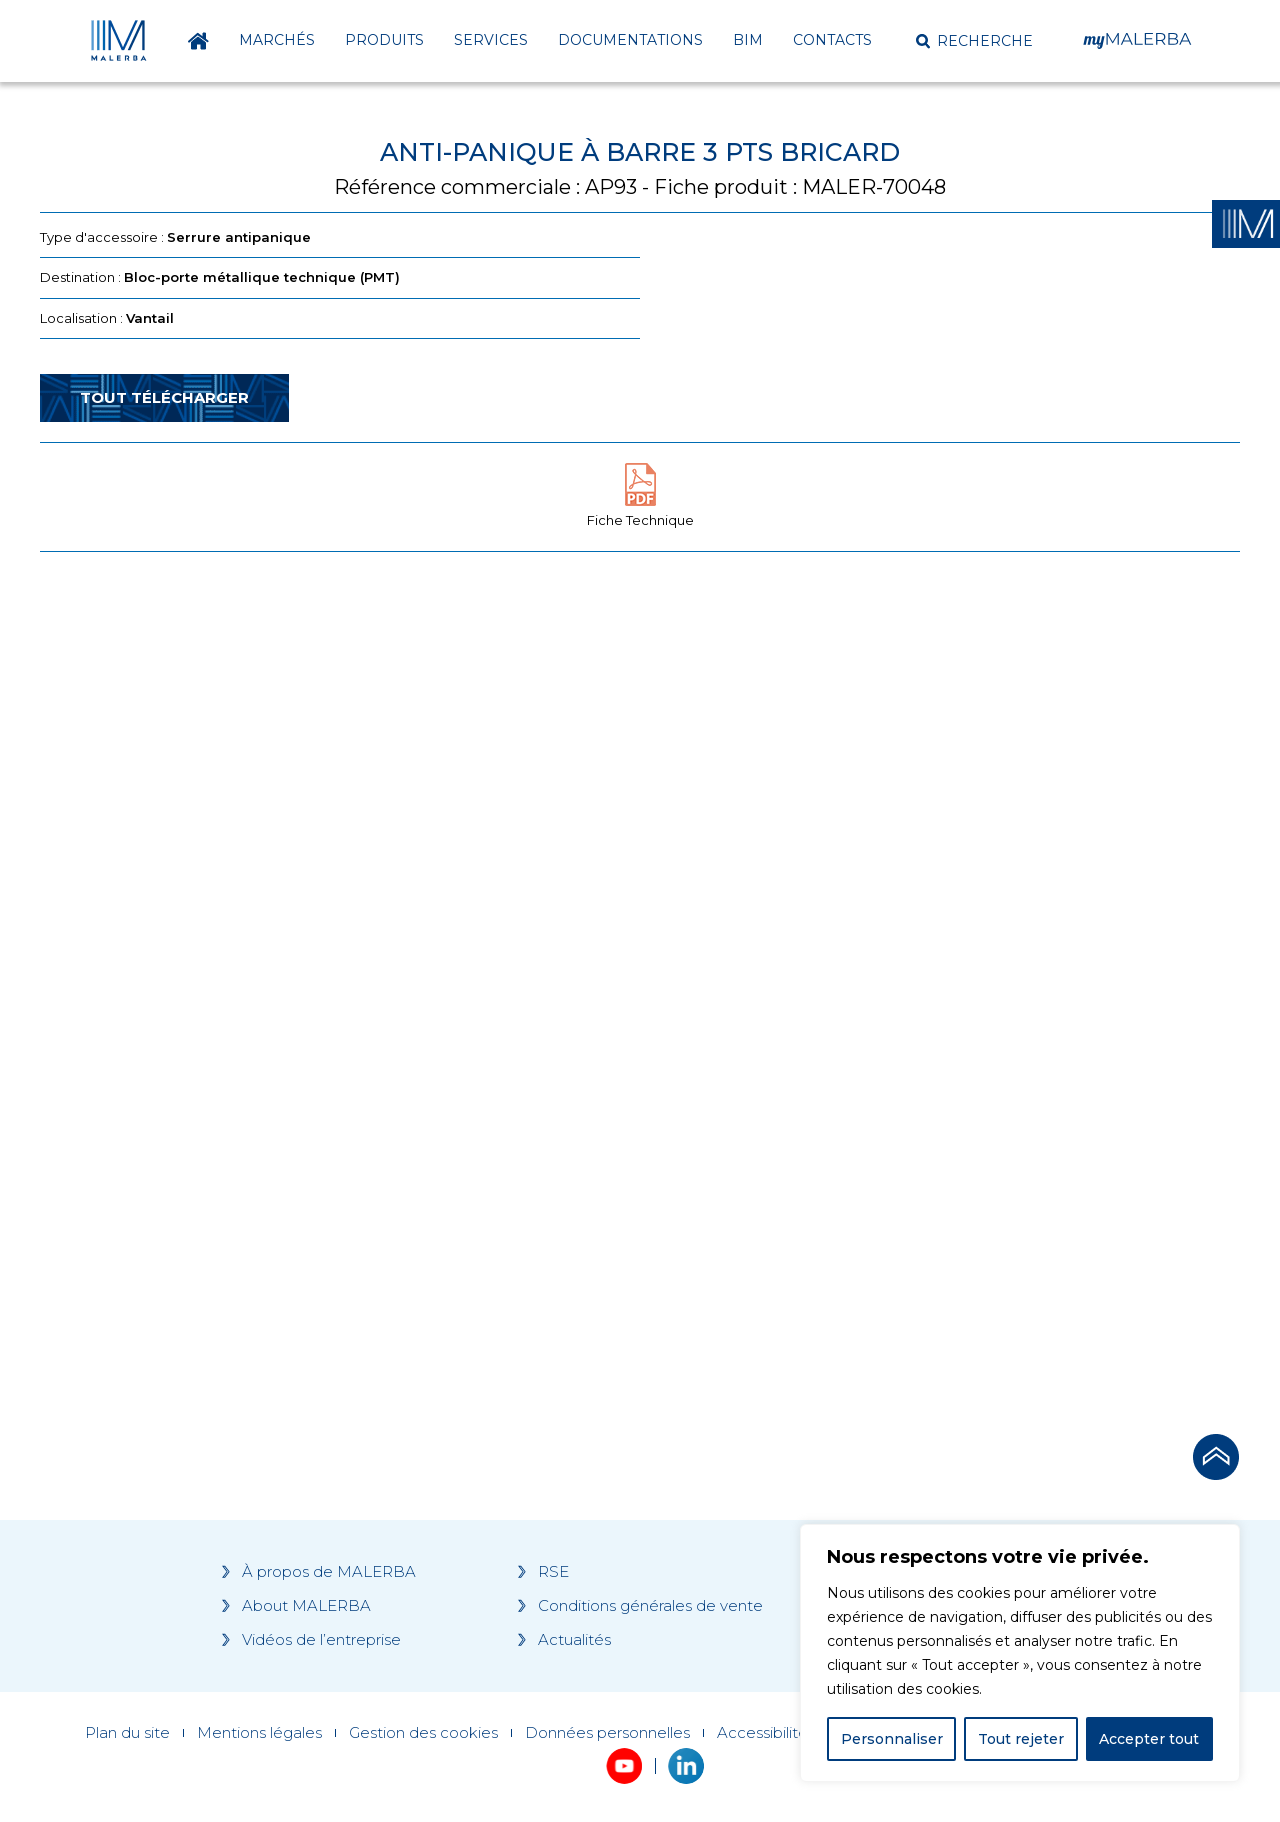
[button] (974, 41)
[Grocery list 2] (922, 947)
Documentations (630, 40)
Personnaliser (892, 1739)
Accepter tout (1149, 1739)
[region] (1020, 1653)
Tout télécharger (164, 397)
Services (491, 40)
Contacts (832, 40)
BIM (748, 40)
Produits (384, 40)
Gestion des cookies (423, 1733)
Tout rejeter (1021, 1739)
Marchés (277, 40)
